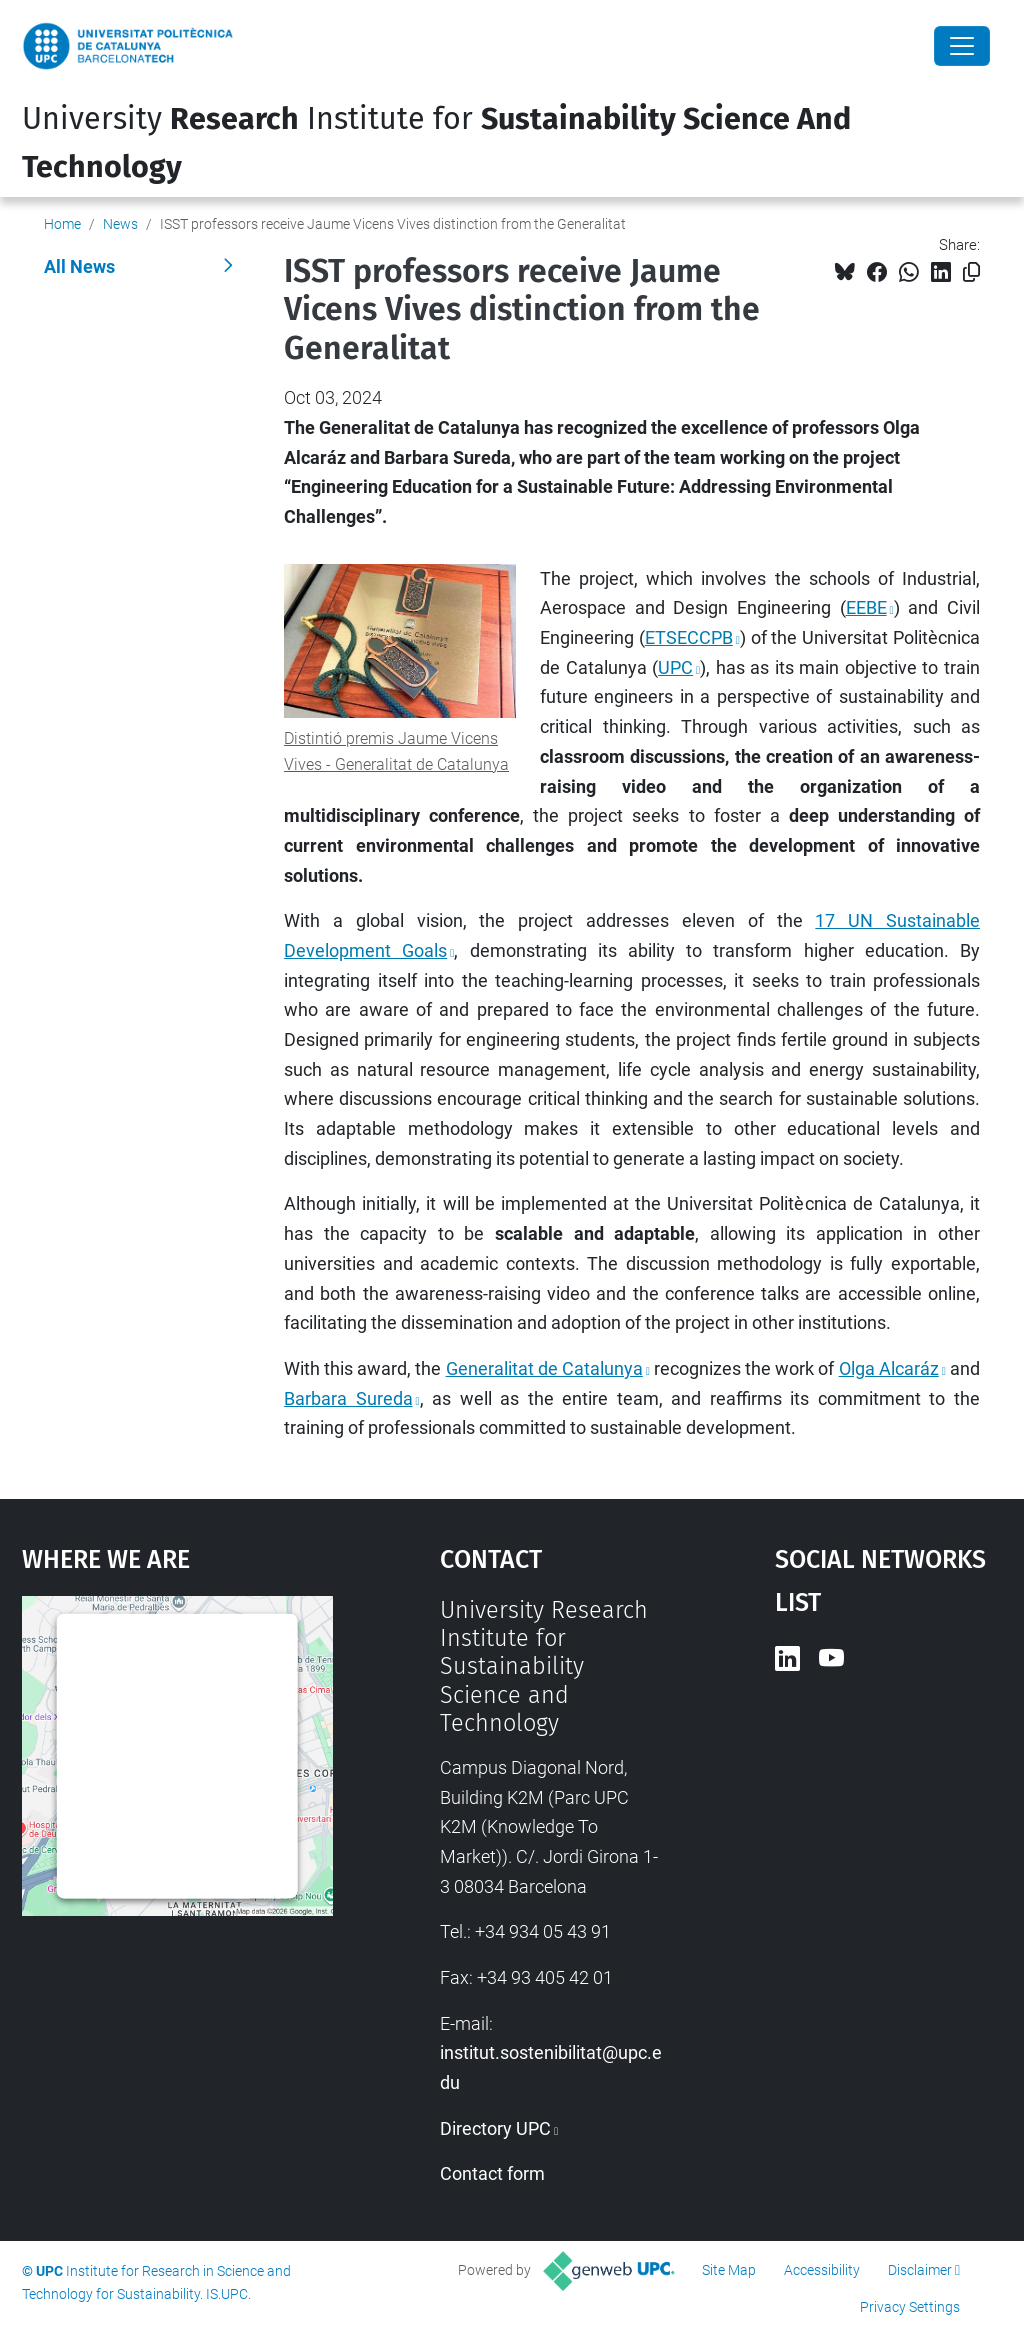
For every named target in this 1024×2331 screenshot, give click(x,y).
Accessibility (822, 2270)
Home (62, 224)
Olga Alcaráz (889, 1368)
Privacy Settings (910, 2307)
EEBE (866, 607)
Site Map (729, 2270)
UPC (675, 667)
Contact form (492, 2173)
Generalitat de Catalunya (544, 1368)
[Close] (962, 46)
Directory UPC (495, 2128)
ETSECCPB (689, 637)
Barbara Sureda (348, 1398)
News (120, 224)
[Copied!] (971, 272)
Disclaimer (920, 2270)
